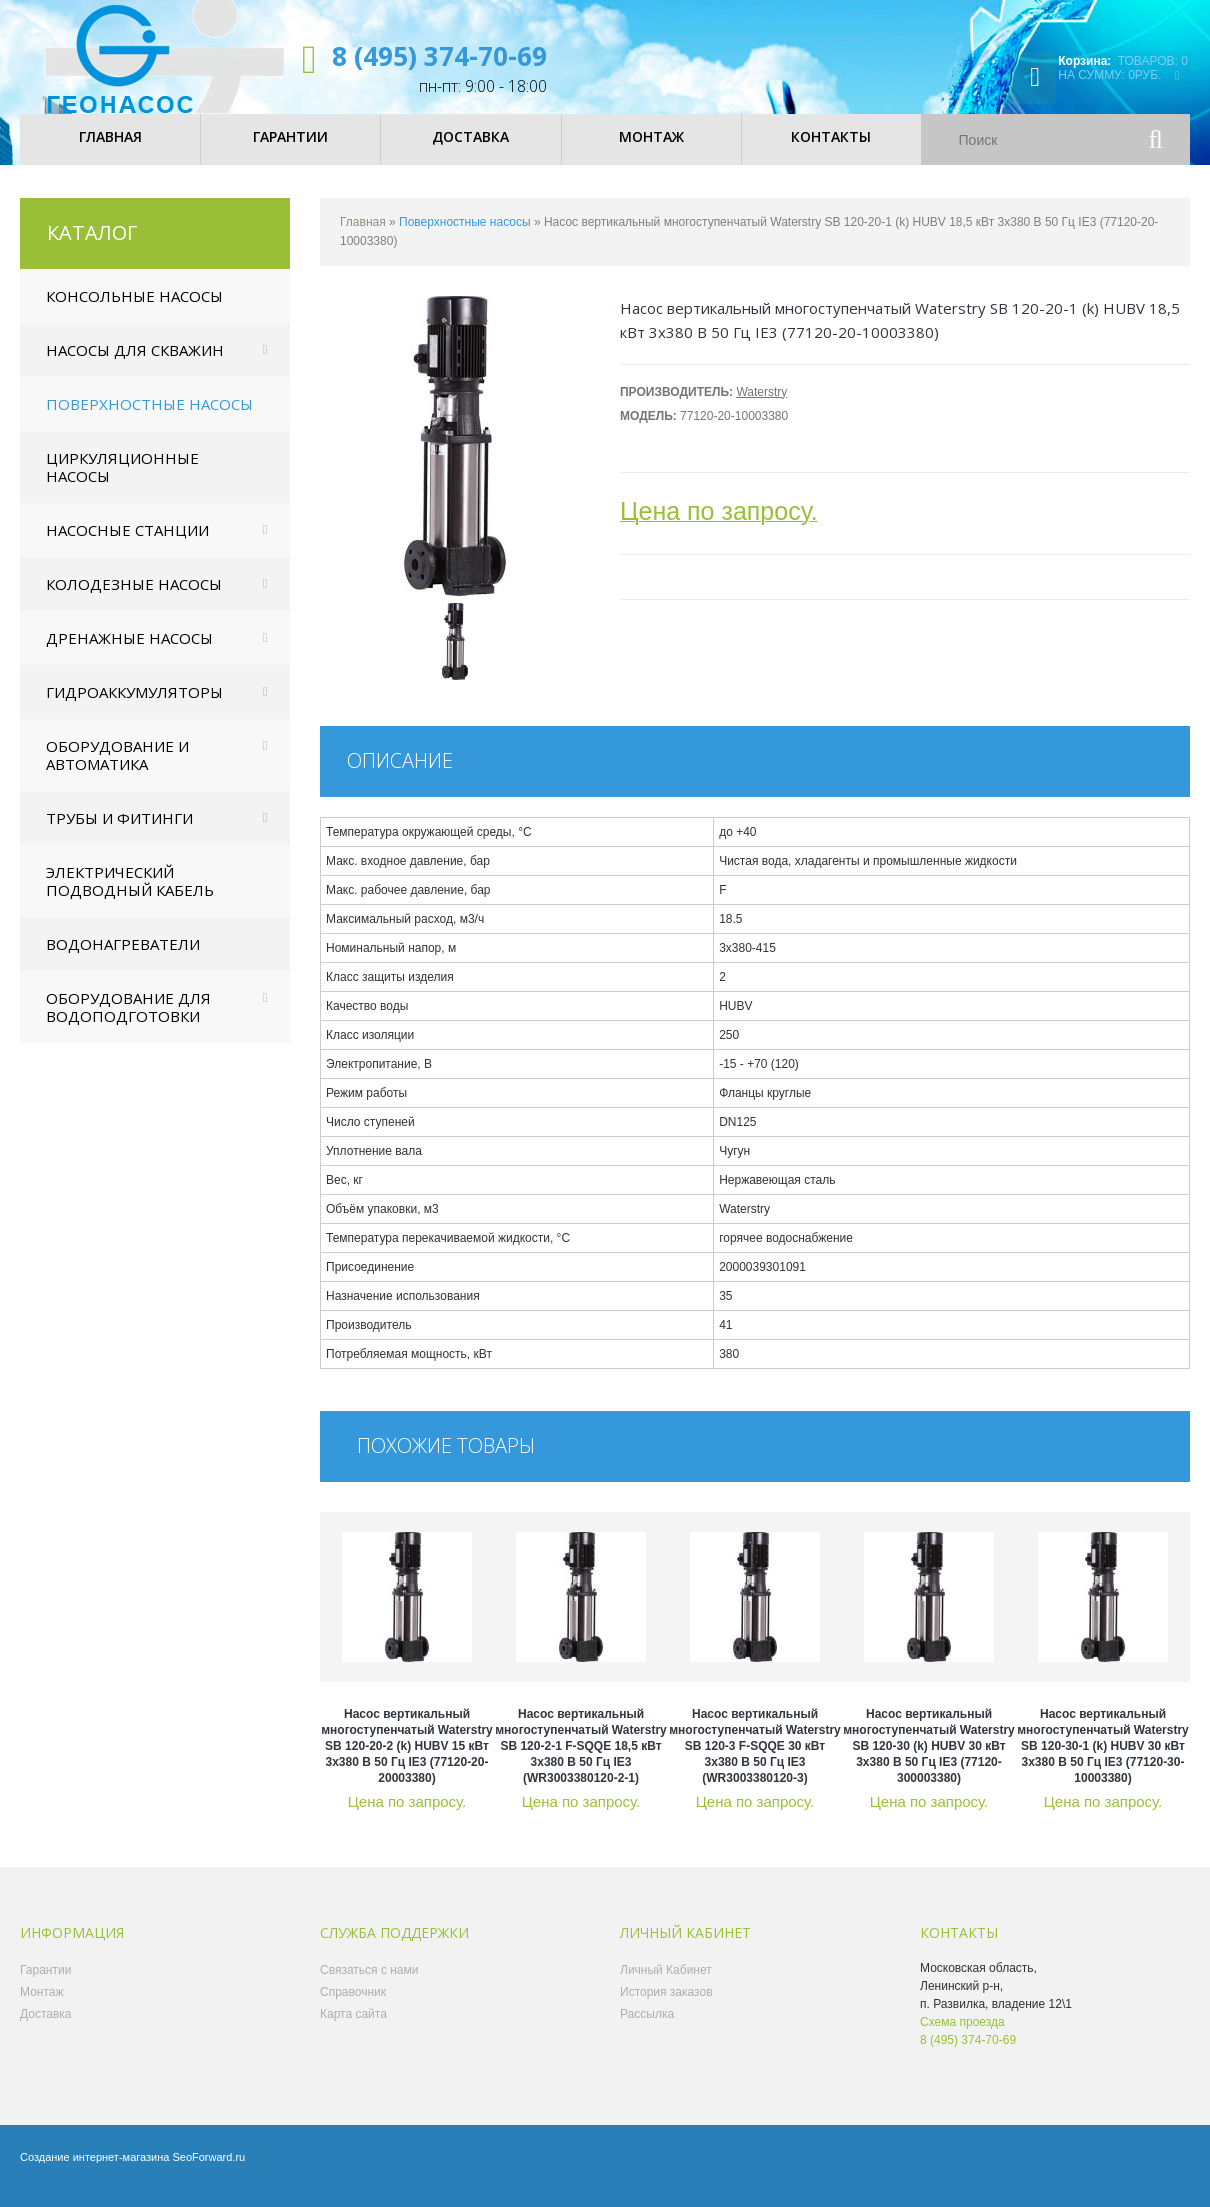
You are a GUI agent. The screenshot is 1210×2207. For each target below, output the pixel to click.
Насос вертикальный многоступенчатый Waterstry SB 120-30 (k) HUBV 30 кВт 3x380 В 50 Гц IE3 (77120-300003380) (929, 1761)
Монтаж (42, 2007)
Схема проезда (962, 2037)
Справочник (353, 2007)
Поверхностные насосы (149, 419)
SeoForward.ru (208, 2172)
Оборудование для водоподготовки (128, 1022)
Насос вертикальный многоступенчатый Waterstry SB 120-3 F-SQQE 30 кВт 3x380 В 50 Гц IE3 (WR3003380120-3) (755, 1761)
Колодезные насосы (134, 599)
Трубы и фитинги (119, 833)
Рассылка (647, 2029)
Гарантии (45, 1985)
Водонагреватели (123, 959)
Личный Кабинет (666, 1985)
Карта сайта (353, 2029)
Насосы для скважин (135, 365)
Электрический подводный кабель (130, 896)
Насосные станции (127, 545)
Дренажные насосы (129, 653)
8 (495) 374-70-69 (439, 56)
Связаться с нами (369, 1985)
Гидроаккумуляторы (134, 707)
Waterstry (761, 407)
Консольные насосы (134, 311)
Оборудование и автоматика (117, 770)
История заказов (666, 2007)
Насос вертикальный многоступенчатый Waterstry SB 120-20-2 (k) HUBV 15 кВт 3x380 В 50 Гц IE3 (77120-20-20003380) (407, 1761)
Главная (363, 237)
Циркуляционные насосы (122, 482)
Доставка (46, 2029)
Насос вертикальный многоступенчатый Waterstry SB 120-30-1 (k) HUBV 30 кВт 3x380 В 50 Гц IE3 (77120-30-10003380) (1103, 1761)
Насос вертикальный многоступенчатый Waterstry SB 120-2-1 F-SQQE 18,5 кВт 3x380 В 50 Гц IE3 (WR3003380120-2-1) (581, 1761)
